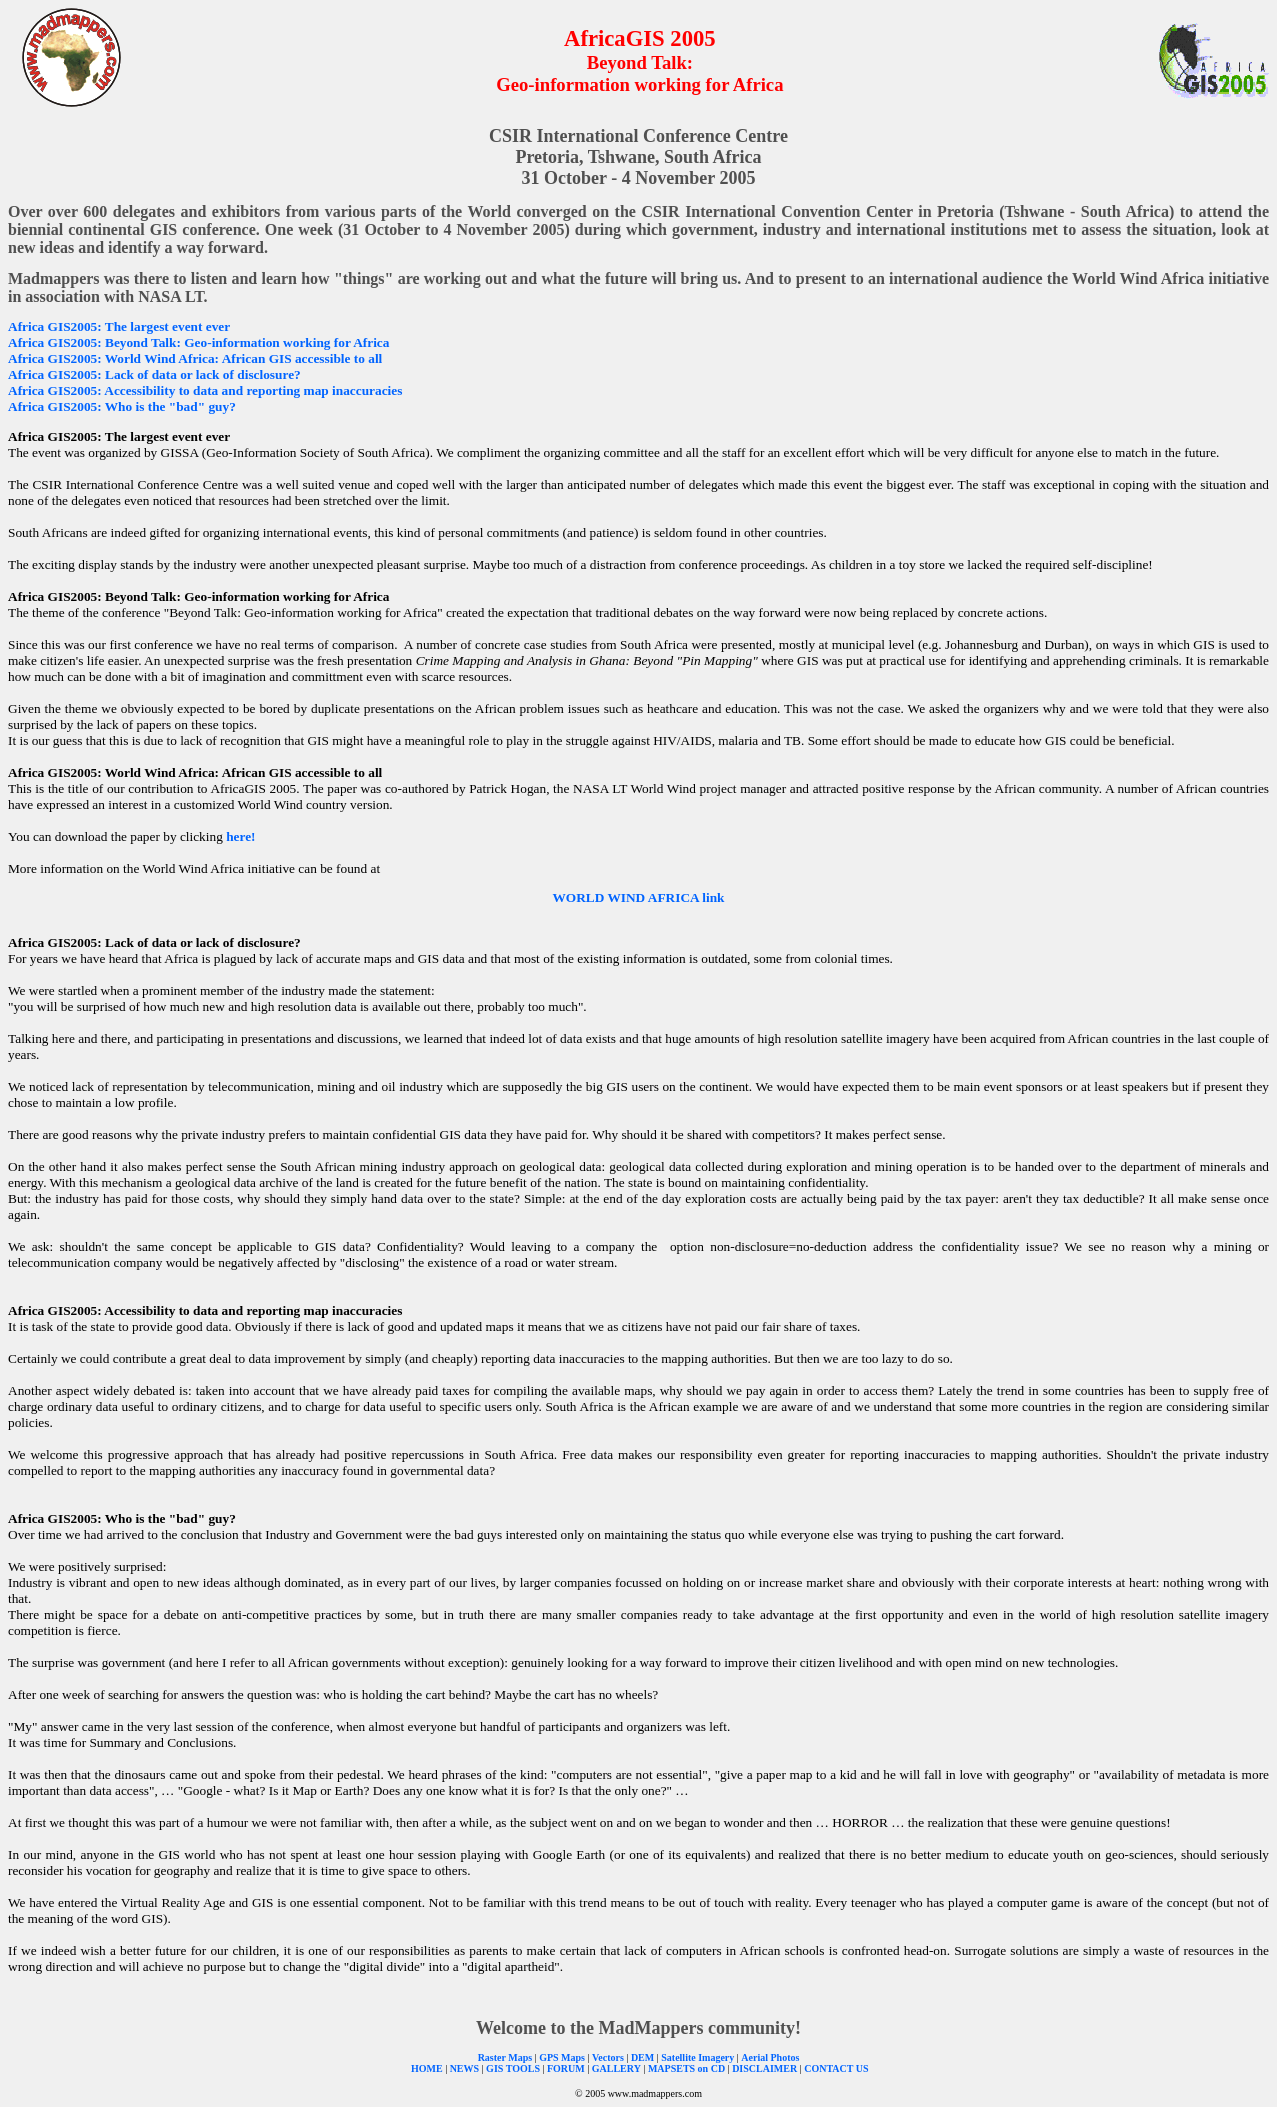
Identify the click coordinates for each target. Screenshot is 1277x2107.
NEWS (464, 2068)
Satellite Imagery (697, 2057)
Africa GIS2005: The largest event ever (119, 326)
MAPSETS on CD (686, 2068)
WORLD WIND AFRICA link (639, 897)
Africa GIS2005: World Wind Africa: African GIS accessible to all (195, 358)
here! (240, 836)
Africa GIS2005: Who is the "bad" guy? (122, 406)
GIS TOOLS (513, 2068)
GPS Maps (562, 2057)
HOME (427, 2068)
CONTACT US (836, 2068)
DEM (642, 2057)
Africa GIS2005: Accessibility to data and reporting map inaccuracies (205, 390)
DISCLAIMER (764, 2068)
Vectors (608, 2057)
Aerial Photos (770, 2057)
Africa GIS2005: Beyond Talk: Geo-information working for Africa (198, 342)
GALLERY (616, 2068)
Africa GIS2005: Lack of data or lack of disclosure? (154, 374)
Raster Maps (505, 2057)
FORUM (564, 2068)
